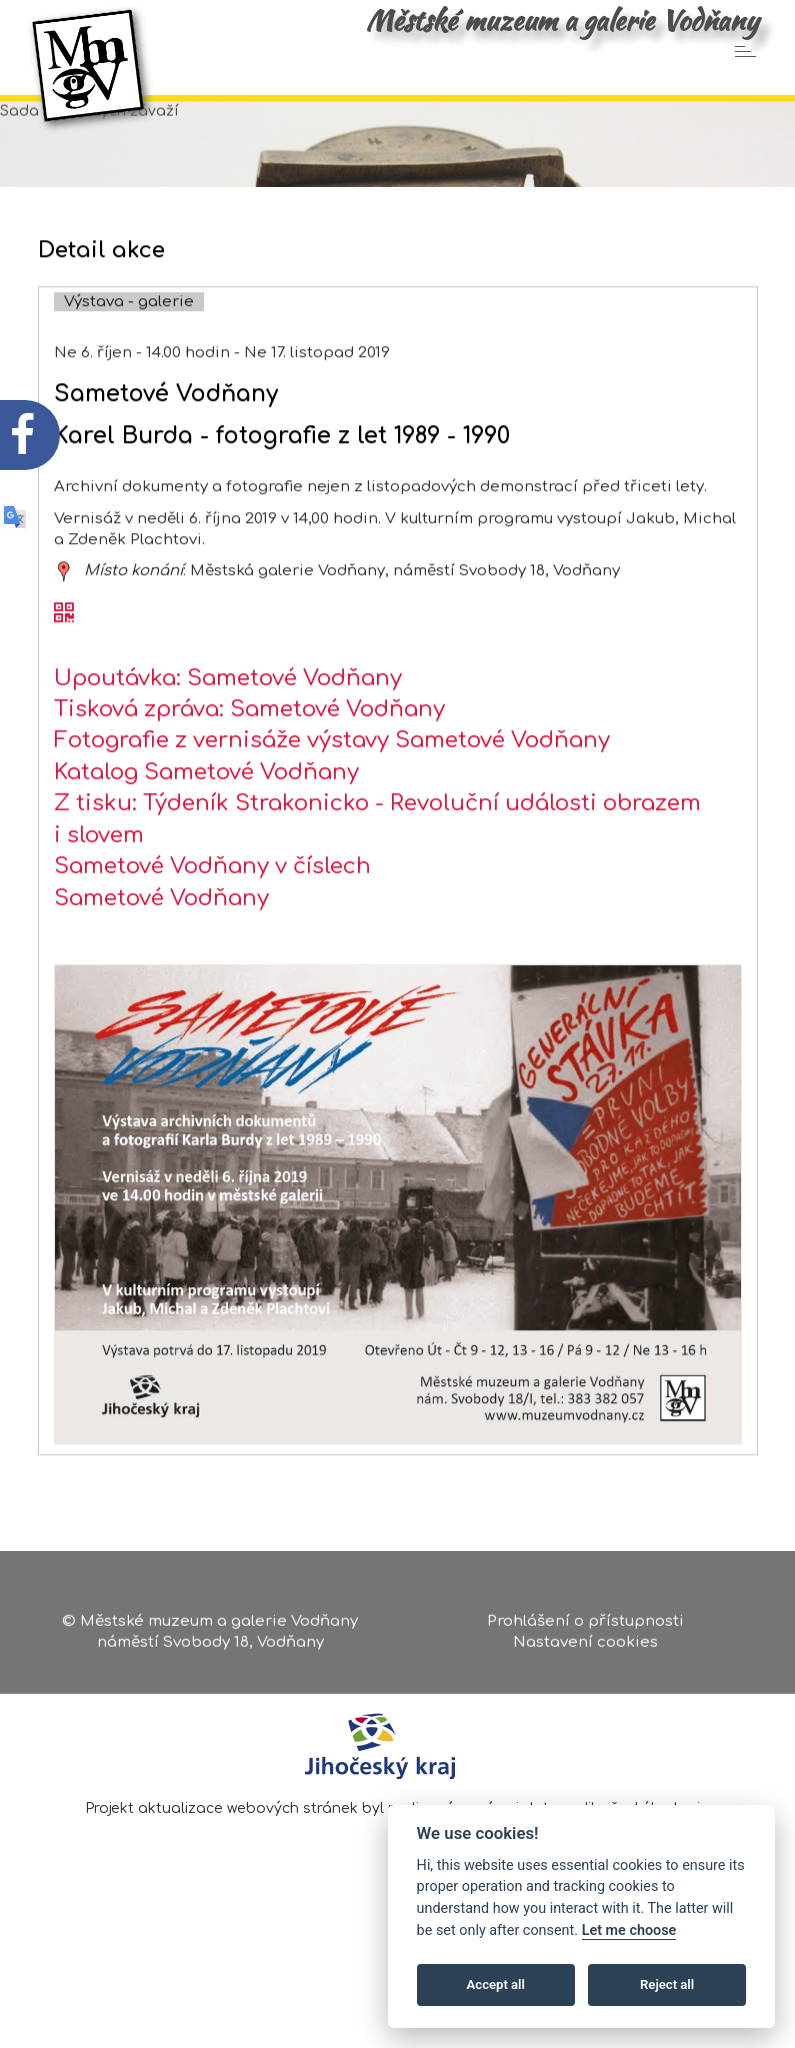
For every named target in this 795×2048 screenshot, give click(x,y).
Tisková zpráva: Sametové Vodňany (249, 775)
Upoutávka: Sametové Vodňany (228, 743)
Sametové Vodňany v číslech (212, 932)
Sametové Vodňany (161, 963)
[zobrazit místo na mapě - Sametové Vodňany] (64, 636)
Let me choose (629, 1930)
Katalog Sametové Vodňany (206, 838)
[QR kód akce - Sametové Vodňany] (64, 680)
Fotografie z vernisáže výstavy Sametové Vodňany (332, 806)
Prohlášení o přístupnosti (585, 1627)
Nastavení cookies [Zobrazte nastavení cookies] (585, 1649)
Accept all (496, 1984)
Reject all (667, 1984)
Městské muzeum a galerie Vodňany (562, 20)
